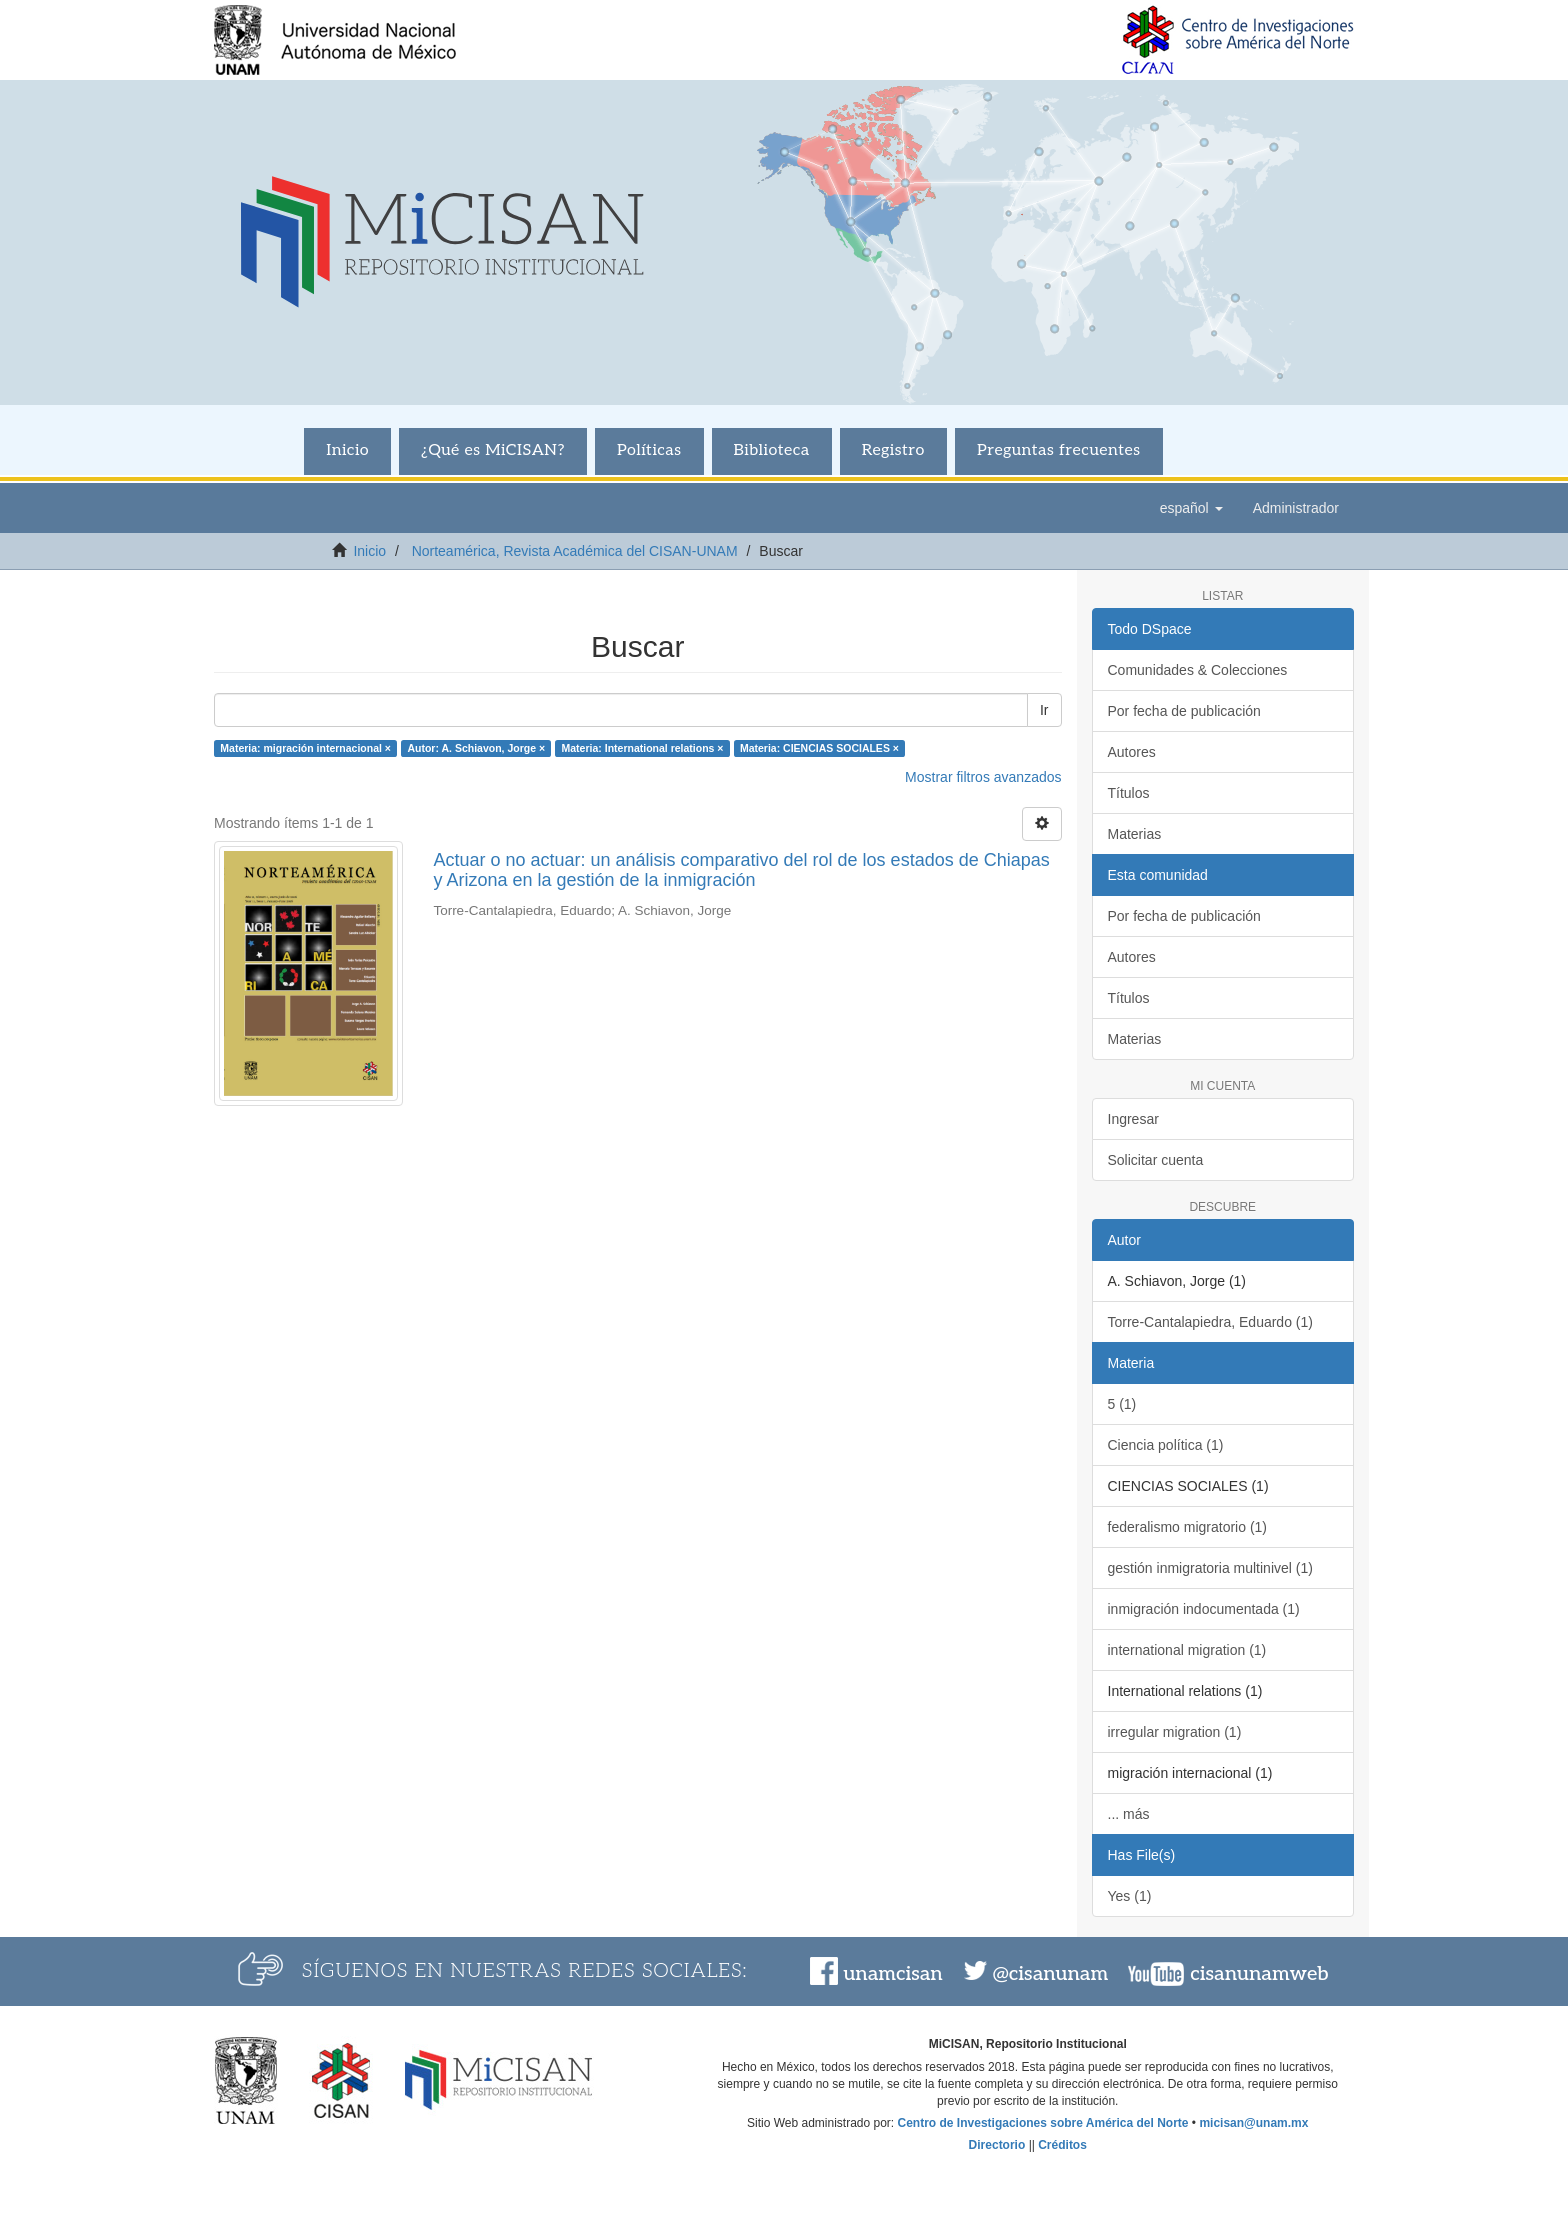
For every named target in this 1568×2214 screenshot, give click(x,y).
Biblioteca (772, 450)
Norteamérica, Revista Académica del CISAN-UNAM (575, 551)
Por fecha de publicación (1184, 711)
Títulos (1129, 793)
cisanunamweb (1259, 1974)
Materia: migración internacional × (305, 748)
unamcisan (892, 1974)
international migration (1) (1187, 1650)
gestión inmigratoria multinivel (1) (1210, 1568)
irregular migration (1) (1175, 1732)
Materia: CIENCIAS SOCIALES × (819, 748)
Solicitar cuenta (1156, 1160)
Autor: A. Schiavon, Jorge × (476, 748)
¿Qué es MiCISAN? (493, 450)
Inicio (347, 450)
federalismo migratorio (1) (1188, 1527)
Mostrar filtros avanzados (983, 777)
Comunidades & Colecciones (1198, 670)
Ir (1044, 710)
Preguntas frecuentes (1059, 450)
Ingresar (1133, 1119)
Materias (1135, 834)
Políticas (649, 450)
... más (1129, 1814)
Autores (1132, 752)
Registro (893, 450)
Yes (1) (1130, 1896)
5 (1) (1122, 1404)
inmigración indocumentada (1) (1204, 1609)
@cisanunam (1050, 1974)
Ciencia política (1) (1166, 1445)
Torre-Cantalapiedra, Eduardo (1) (1210, 1322)
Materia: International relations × (643, 748)
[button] (1191, 508)
